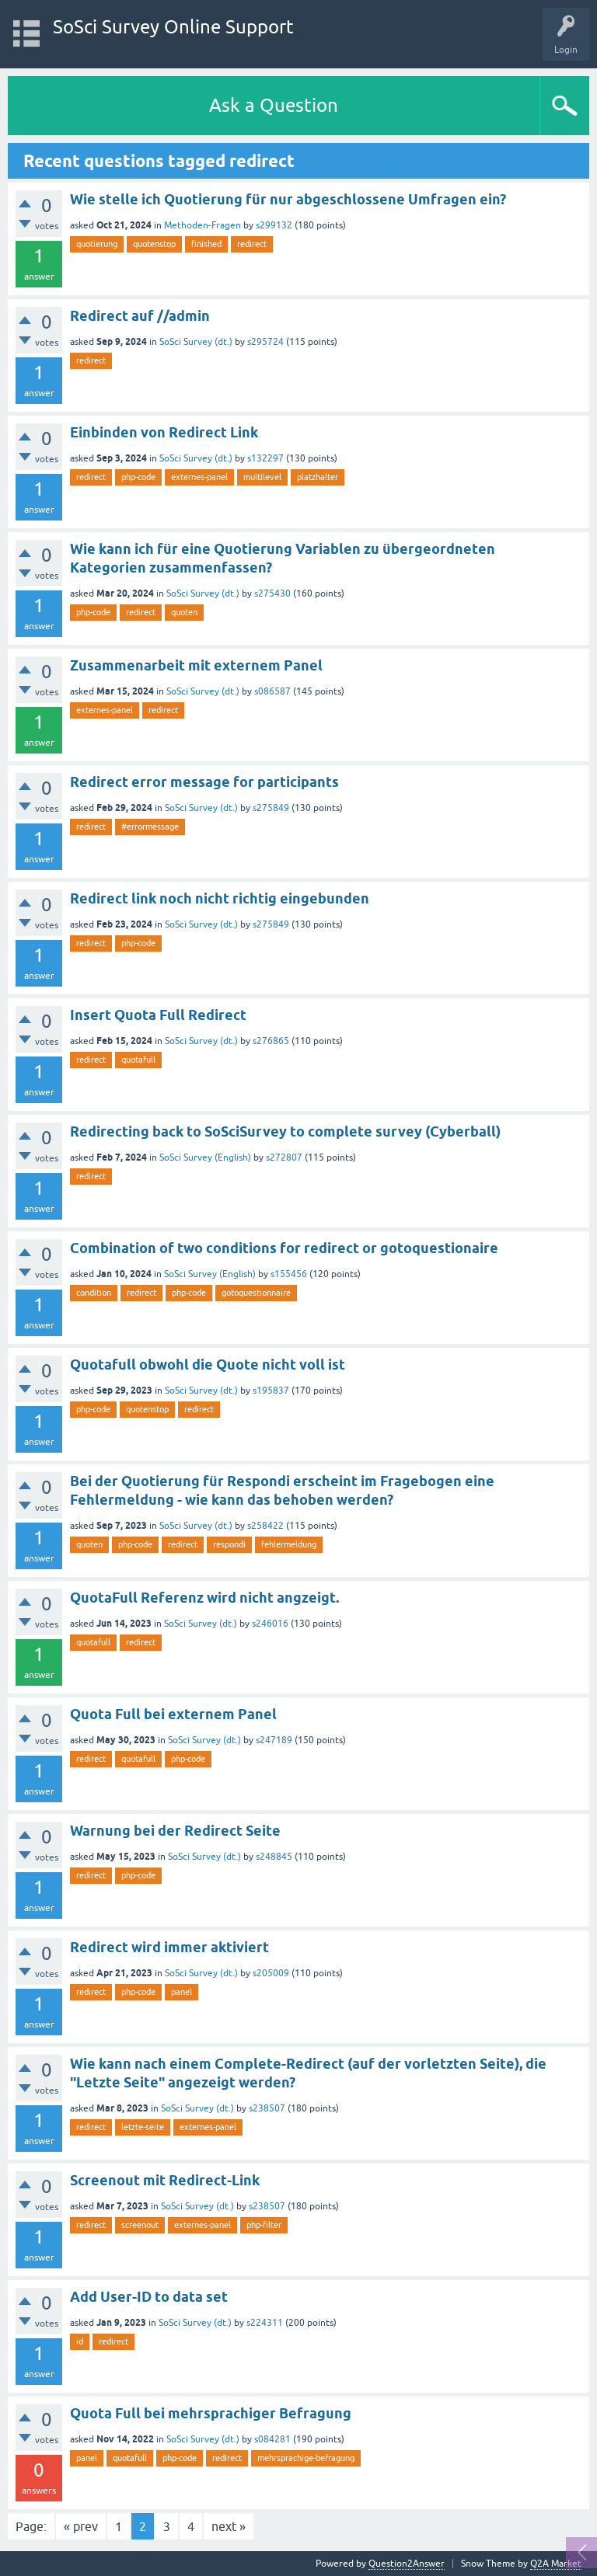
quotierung (96, 244)
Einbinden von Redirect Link (164, 432)
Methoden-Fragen (202, 225)
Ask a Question (273, 105)
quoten (184, 612)
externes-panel (199, 477)
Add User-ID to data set (149, 2297)
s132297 (265, 458)
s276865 (271, 1041)
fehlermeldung (288, 1544)
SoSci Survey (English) (205, 1157)
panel (181, 1991)
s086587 (272, 691)
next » (228, 2526)
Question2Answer (406, 2563)
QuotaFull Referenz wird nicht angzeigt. (204, 1597)
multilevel (262, 477)
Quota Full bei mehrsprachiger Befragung (210, 2413)
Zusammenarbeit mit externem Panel (196, 665)
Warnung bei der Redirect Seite (175, 1830)
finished (206, 244)
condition (93, 1292)
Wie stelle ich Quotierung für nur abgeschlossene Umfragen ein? (288, 199)
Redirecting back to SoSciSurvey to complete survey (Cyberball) (285, 1131)
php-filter (263, 2225)
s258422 (265, 1525)
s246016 (270, 1623)
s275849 (271, 807)
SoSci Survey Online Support (173, 26)
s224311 (264, 2322)
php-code (138, 477)
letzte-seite (142, 2127)
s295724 (265, 341)
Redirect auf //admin (140, 316)
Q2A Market (555, 2563)
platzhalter (317, 477)
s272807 (284, 1157)
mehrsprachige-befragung (305, 2458)
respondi (229, 1544)
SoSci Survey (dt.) (195, 341)
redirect (252, 244)
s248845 (274, 1856)
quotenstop (154, 244)
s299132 (274, 225)
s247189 (274, 1740)
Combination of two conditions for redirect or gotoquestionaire (284, 1248)
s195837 (271, 1390)
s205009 (271, 1973)
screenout (140, 2225)
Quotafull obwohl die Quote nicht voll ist (207, 1364)
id (79, 2341)
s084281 (272, 2439)
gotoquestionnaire (256, 1292)
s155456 (289, 1274)
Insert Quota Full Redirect (158, 1015)
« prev (81, 2526)
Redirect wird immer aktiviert (169, 1947)
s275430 (272, 593)
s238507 (267, 2108)
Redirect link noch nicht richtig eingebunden (219, 898)
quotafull (138, 1059)
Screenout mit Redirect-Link (165, 2180)
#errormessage (150, 826)
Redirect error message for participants (204, 782)
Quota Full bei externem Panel (173, 1714)
